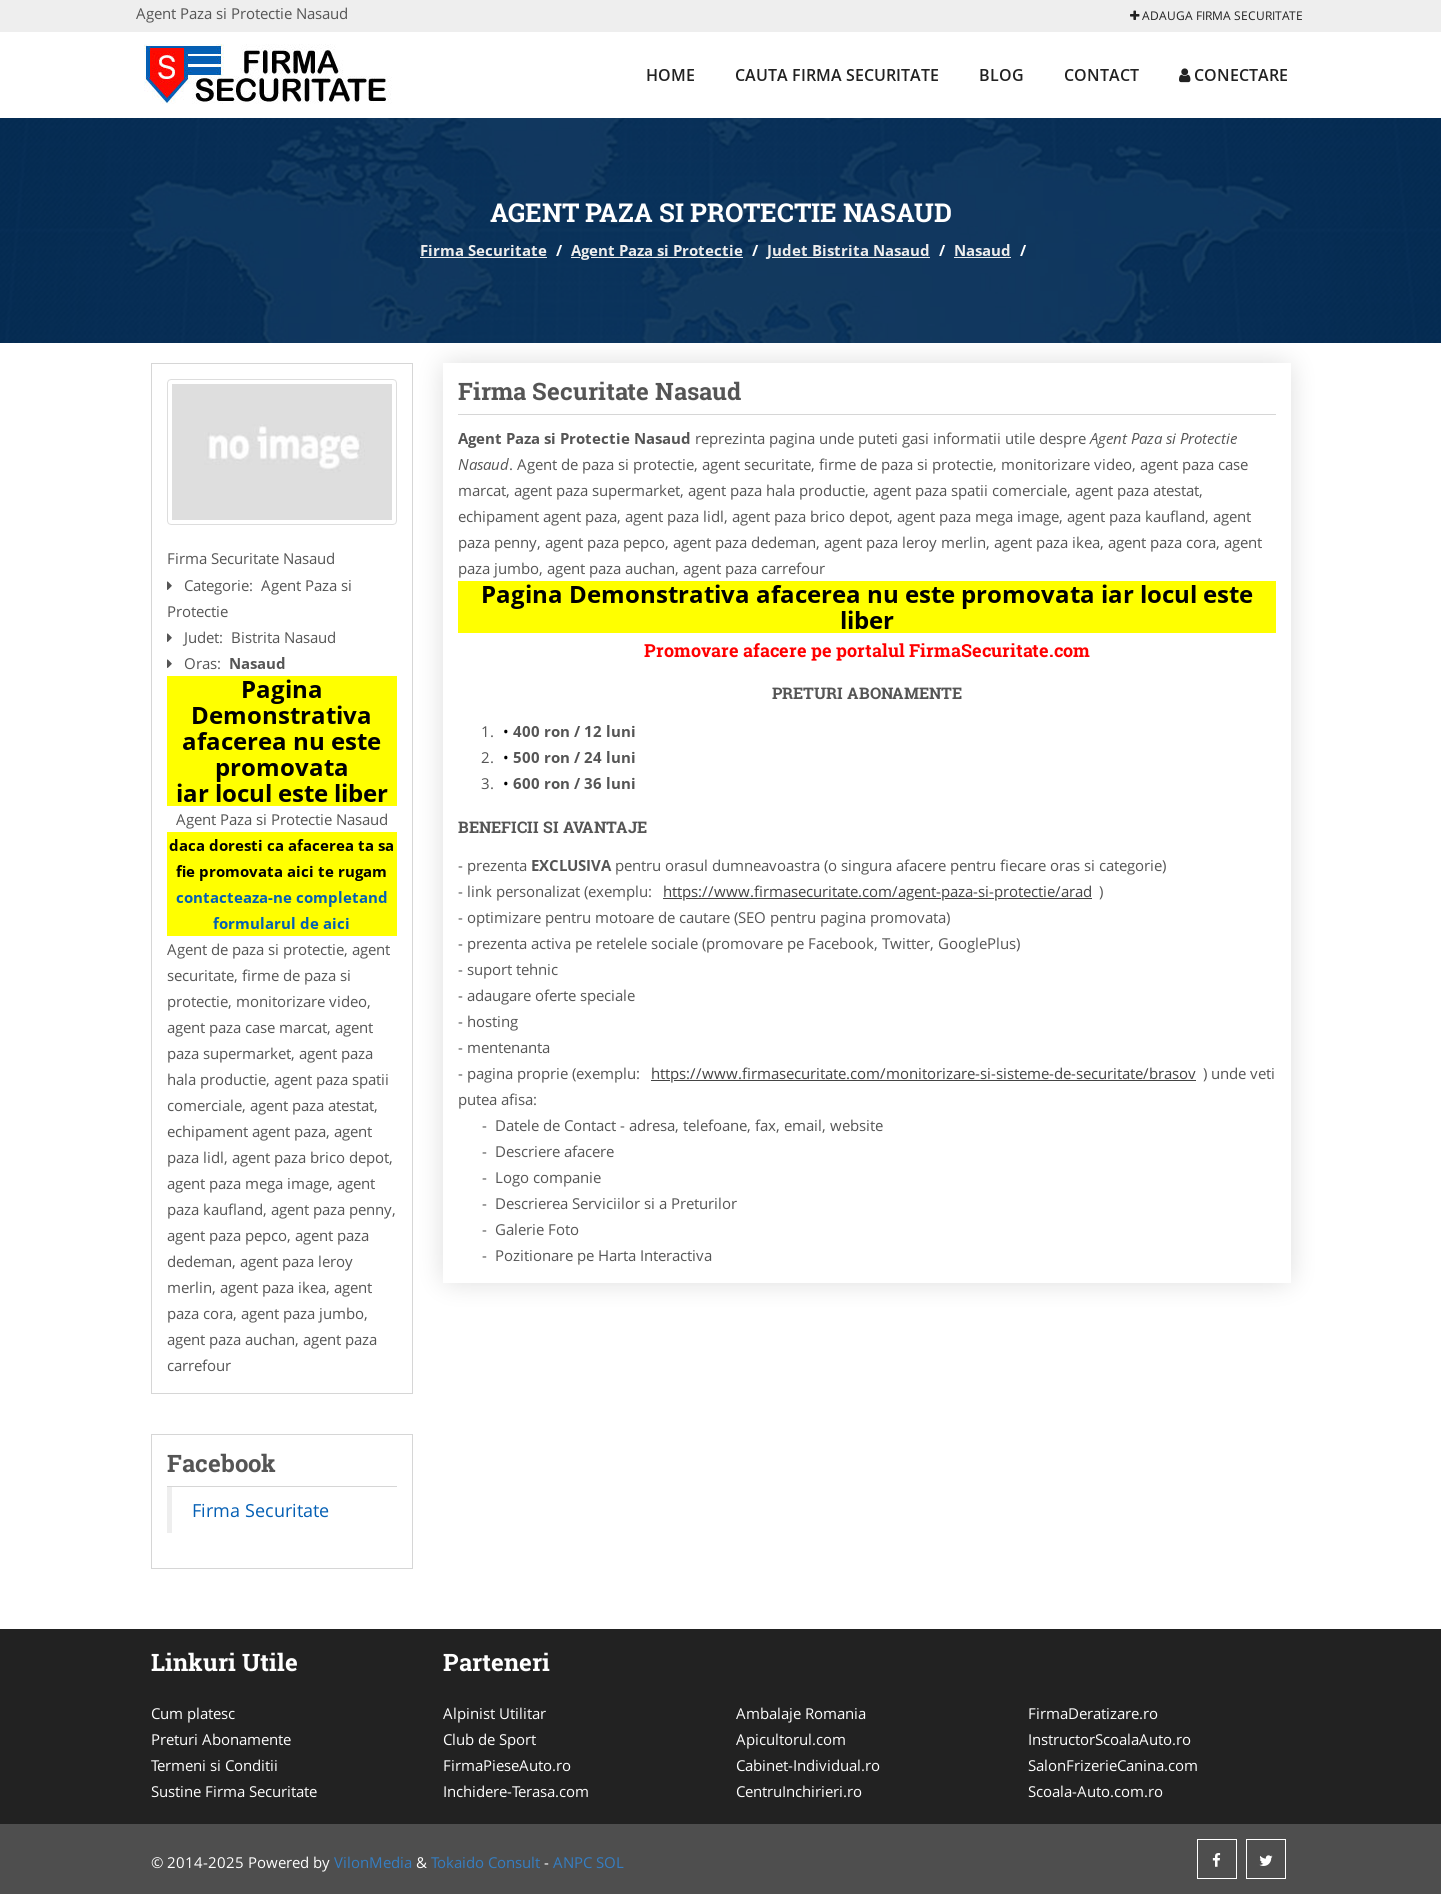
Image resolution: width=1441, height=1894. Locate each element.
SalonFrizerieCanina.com (1113, 1765)
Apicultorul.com (791, 1739)
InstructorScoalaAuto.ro (1109, 1739)
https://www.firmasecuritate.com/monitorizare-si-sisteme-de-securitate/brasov (923, 1073)
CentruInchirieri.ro (799, 1791)
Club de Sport (489, 1739)
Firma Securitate (483, 250)
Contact (1101, 75)
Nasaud (982, 250)
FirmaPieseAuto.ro (507, 1765)
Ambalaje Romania (801, 1713)
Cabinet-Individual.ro (808, 1765)
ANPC (572, 1862)
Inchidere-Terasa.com (516, 1791)
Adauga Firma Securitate (1216, 15)
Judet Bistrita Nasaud (848, 250)
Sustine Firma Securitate (234, 1791)
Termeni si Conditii (214, 1765)
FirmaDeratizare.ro (1093, 1713)
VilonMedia (373, 1862)
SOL (610, 1862)
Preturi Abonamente (221, 1739)
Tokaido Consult (485, 1862)
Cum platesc (193, 1713)
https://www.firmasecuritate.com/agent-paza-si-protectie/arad (877, 891)
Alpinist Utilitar (494, 1713)
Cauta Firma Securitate (837, 75)
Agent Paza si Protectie (657, 250)
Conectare (1233, 75)
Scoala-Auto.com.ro (1095, 1791)
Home (670, 75)
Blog (1001, 75)
